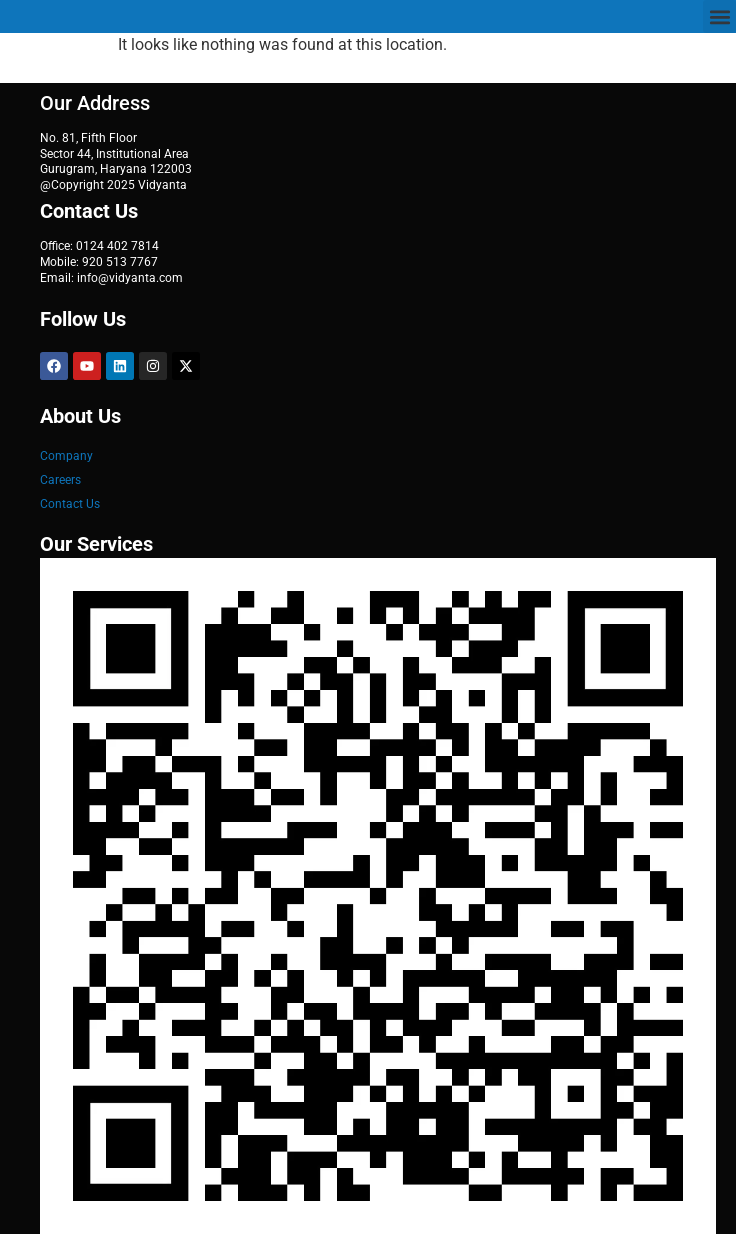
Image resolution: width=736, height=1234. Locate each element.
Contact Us (70, 504)
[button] (719, 16)
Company (66, 456)
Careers (60, 480)
